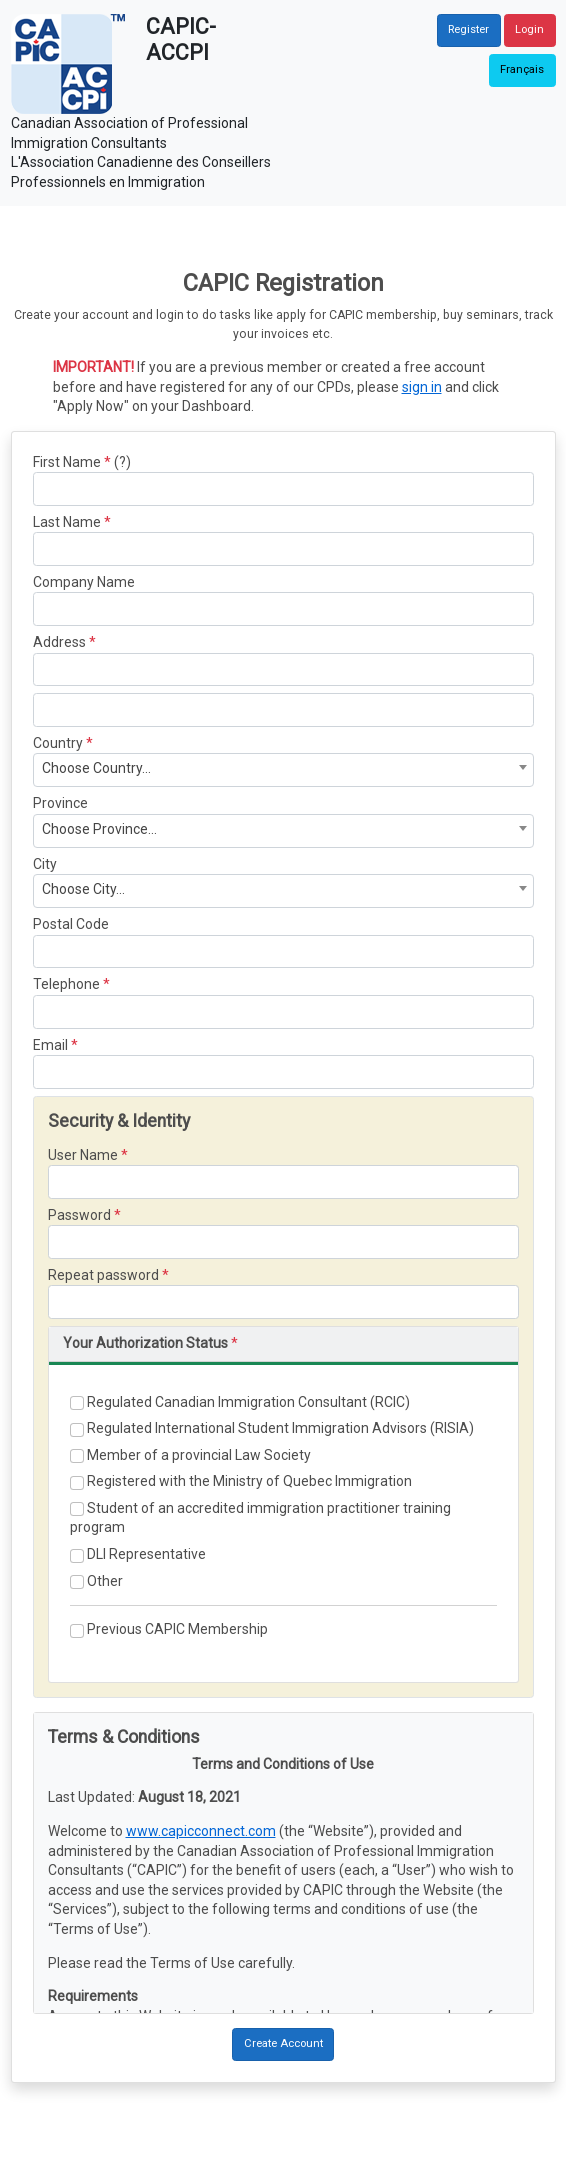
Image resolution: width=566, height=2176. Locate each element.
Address (59, 642)
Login (529, 29)
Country (58, 743)
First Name (67, 462)
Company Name (84, 582)
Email (50, 1045)
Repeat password (103, 1275)
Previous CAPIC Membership (169, 1629)
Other (96, 1581)
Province (60, 803)
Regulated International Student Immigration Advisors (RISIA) (272, 1428)
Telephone (66, 984)
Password (79, 1215)
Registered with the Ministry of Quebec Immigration (241, 1481)
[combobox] (283, 770)
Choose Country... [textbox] (96, 768)
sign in (422, 387)
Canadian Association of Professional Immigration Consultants (129, 133)
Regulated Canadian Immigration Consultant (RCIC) (240, 1402)
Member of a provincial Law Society (190, 1455)
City (45, 864)
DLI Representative (138, 1554)
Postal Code (71, 924)
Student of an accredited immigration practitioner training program (260, 1518)
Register (468, 29)
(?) (122, 462)
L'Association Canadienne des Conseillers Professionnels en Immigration (141, 172)
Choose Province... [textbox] (99, 829)
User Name (83, 1155)
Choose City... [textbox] (83, 889)
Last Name (67, 522)
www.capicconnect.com (201, 1831)
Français (522, 69)
